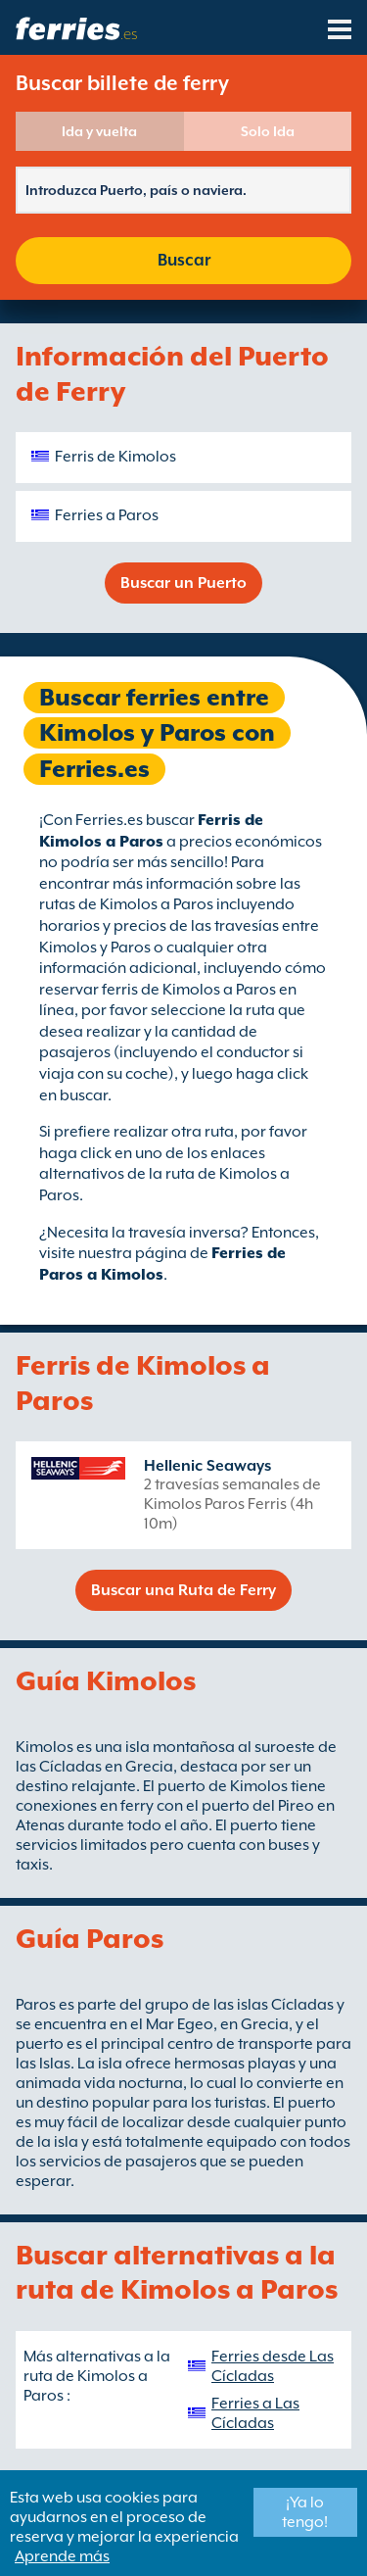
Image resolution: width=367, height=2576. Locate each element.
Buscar (184, 260)
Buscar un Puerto (183, 583)
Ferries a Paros (107, 515)
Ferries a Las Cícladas (255, 2413)
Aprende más (62, 2556)
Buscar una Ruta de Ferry (183, 1590)
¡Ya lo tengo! (305, 2512)
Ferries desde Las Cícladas (272, 2366)
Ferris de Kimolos (115, 456)
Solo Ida (268, 131)
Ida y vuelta (99, 131)
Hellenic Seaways (207, 1466)
